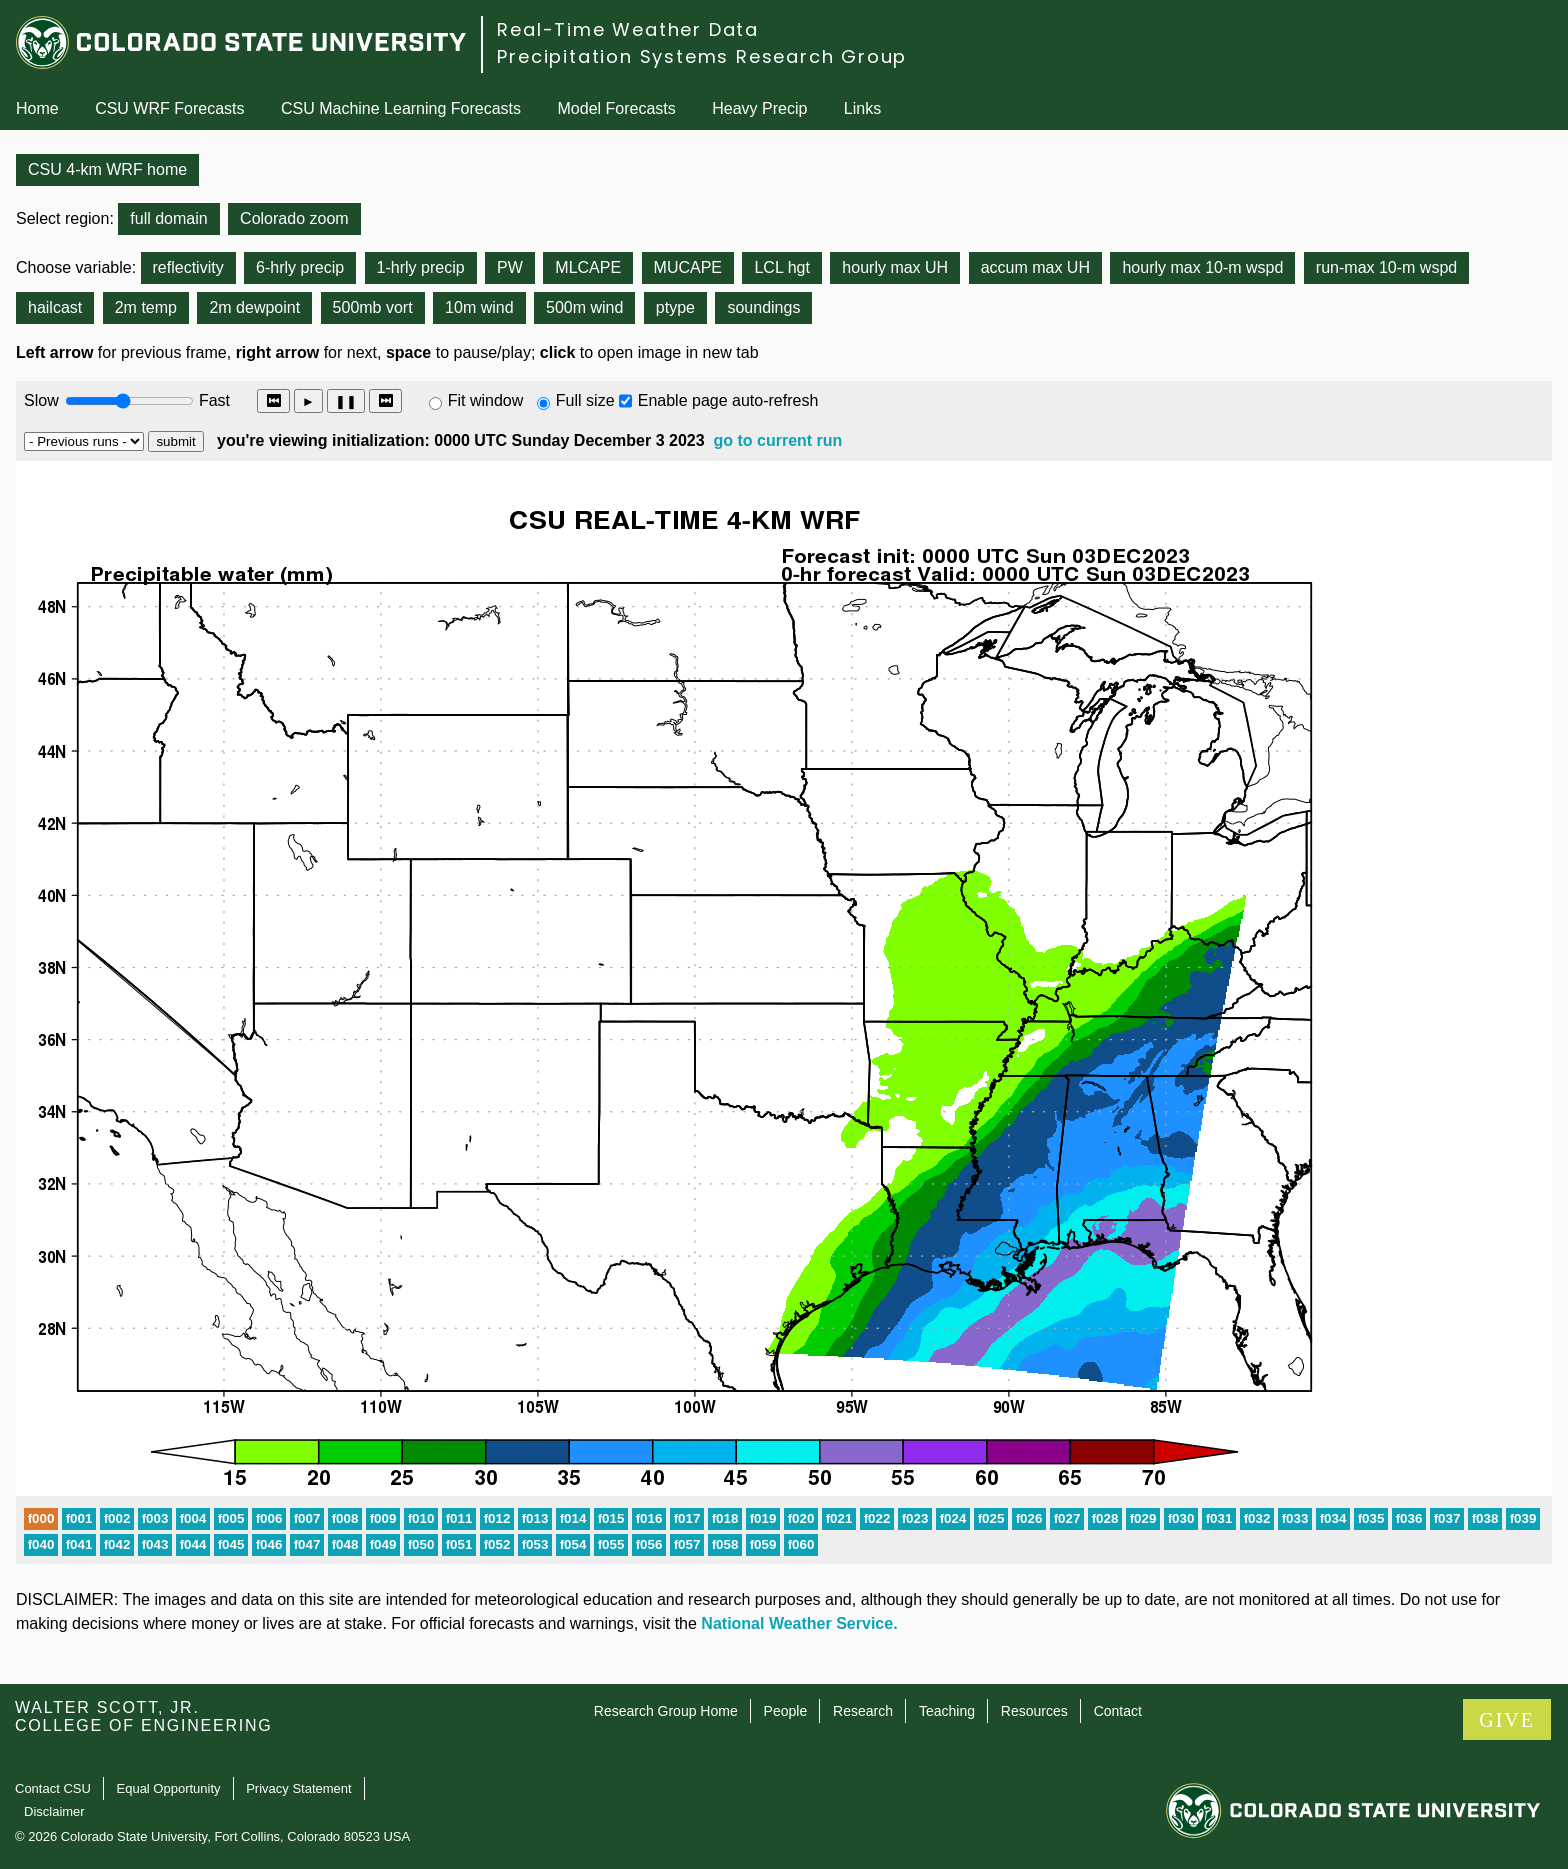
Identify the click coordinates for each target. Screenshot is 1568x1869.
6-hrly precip (300, 267)
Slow (41, 400)
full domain (168, 218)
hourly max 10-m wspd (1202, 267)
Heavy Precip (759, 108)
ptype (675, 307)
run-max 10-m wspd (1386, 267)
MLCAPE (588, 267)
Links (862, 108)
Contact (1118, 1711)
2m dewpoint (254, 307)
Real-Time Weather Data (628, 29)
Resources (1034, 1711)
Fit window (486, 400)
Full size (585, 400)
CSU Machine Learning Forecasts (401, 108)
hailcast (55, 307)
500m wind (584, 307)
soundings (763, 307)
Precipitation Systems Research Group (702, 56)
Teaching (947, 1711)
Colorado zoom (294, 218)
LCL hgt (781, 267)
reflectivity (188, 267)
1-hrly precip (421, 267)
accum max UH (1035, 267)
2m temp (146, 307)
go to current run (777, 440)
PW (510, 267)
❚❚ (346, 401)
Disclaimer (54, 1811)
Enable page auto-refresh (728, 400)
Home (37, 108)
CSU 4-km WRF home (107, 169)
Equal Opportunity (169, 1788)
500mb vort (373, 307)
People (786, 1711)
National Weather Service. (799, 1623)
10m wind (479, 307)
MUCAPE (688, 267)
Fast (213, 400)
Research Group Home (666, 1711)
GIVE (1507, 1720)
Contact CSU (53, 1788)
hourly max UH (895, 267)
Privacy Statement (299, 1788)
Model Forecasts (617, 108)
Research (863, 1711)
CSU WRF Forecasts (169, 108)
